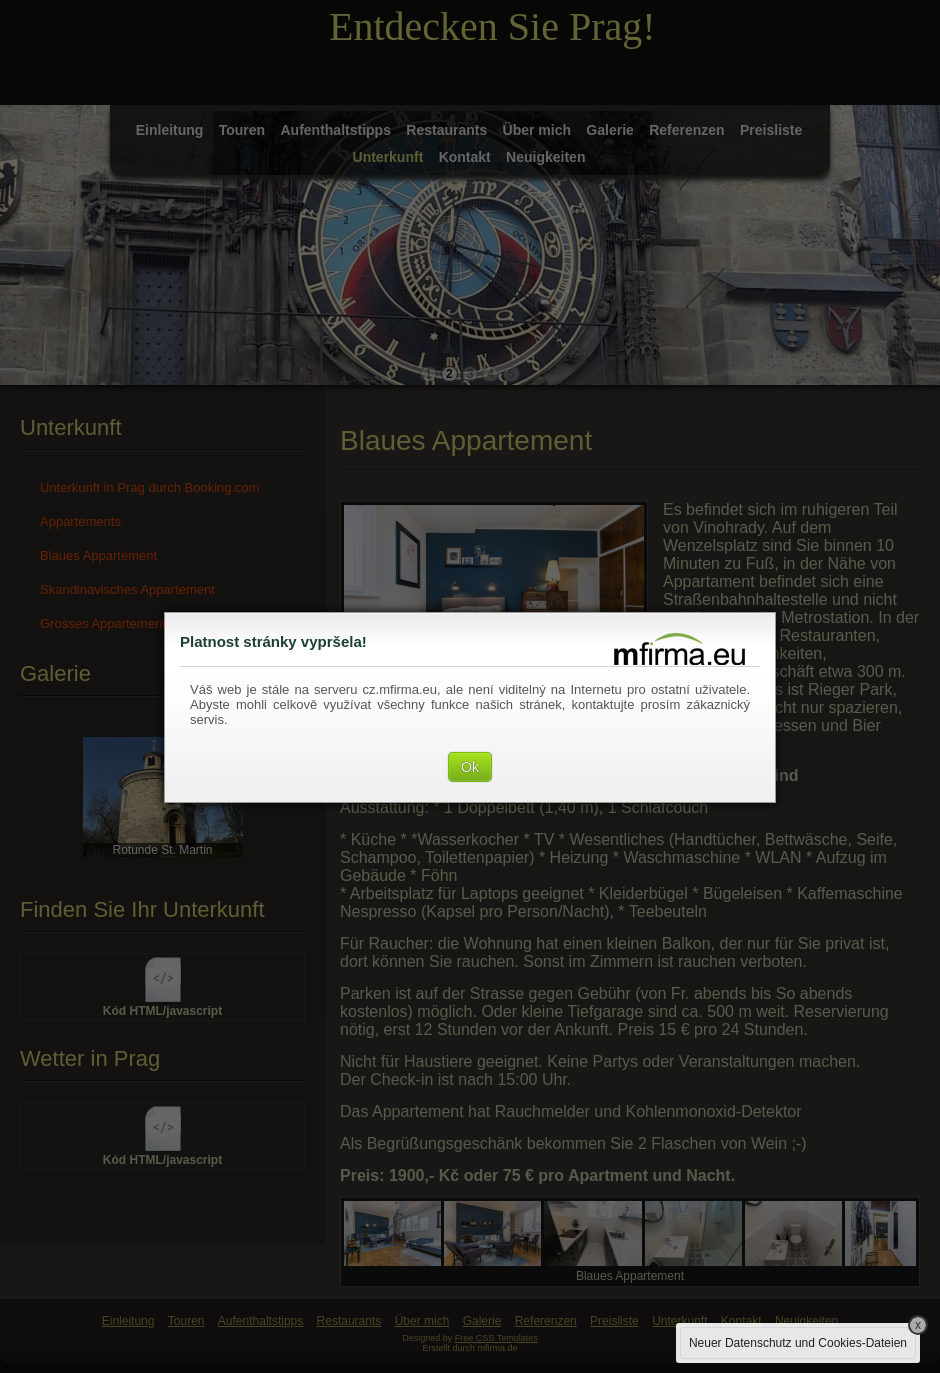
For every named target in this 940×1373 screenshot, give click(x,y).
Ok (470, 767)
